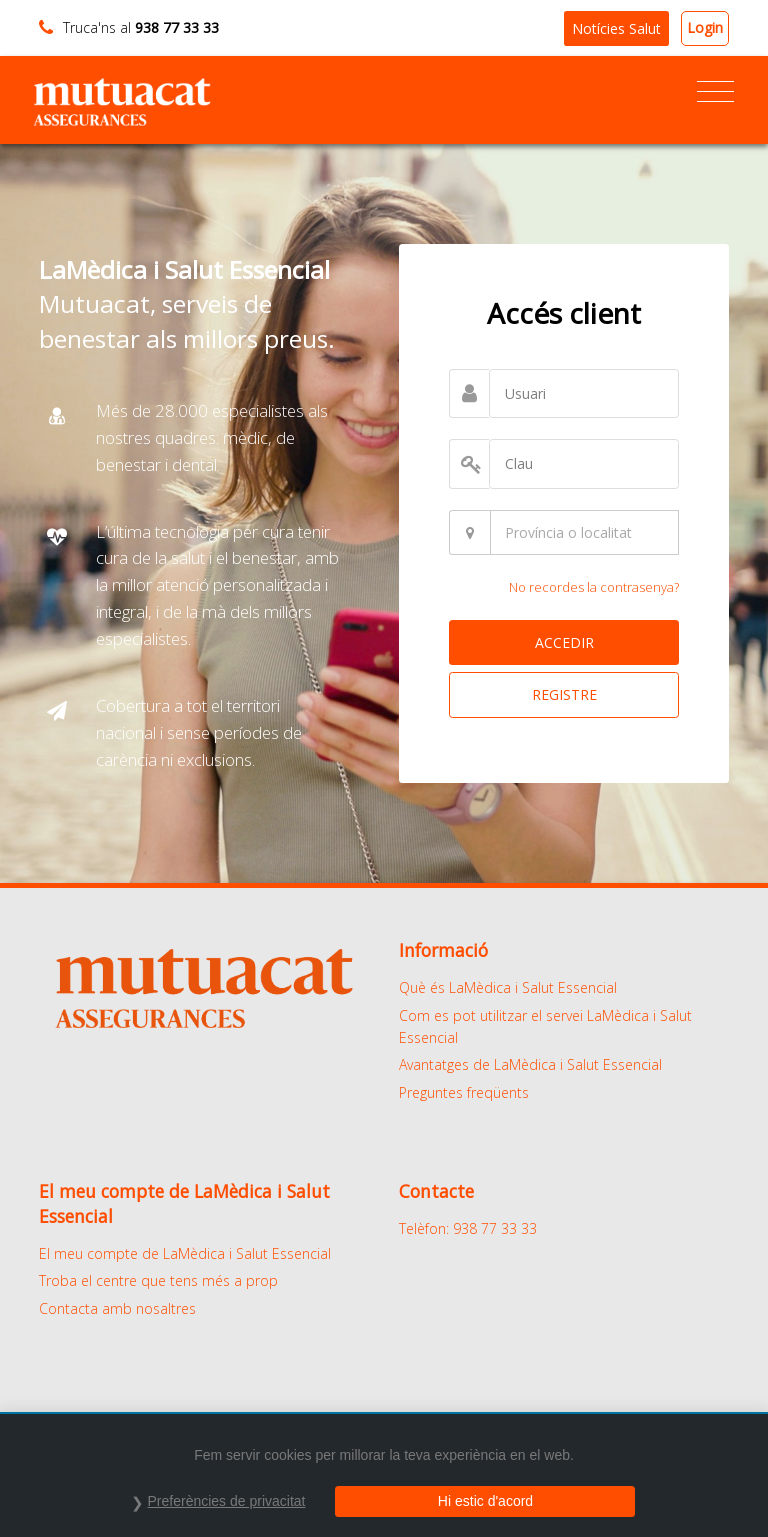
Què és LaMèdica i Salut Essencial (508, 987)
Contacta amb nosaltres (117, 1308)
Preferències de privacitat (227, 1501)
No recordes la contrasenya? (594, 587)
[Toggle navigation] (715, 92)
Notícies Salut (616, 28)
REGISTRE (564, 694)
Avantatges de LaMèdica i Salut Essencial (530, 1064)
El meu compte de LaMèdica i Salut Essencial (185, 1253)
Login (705, 27)
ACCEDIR (564, 642)
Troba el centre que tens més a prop (158, 1280)
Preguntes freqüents (464, 1092)
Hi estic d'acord (485, 1501)
